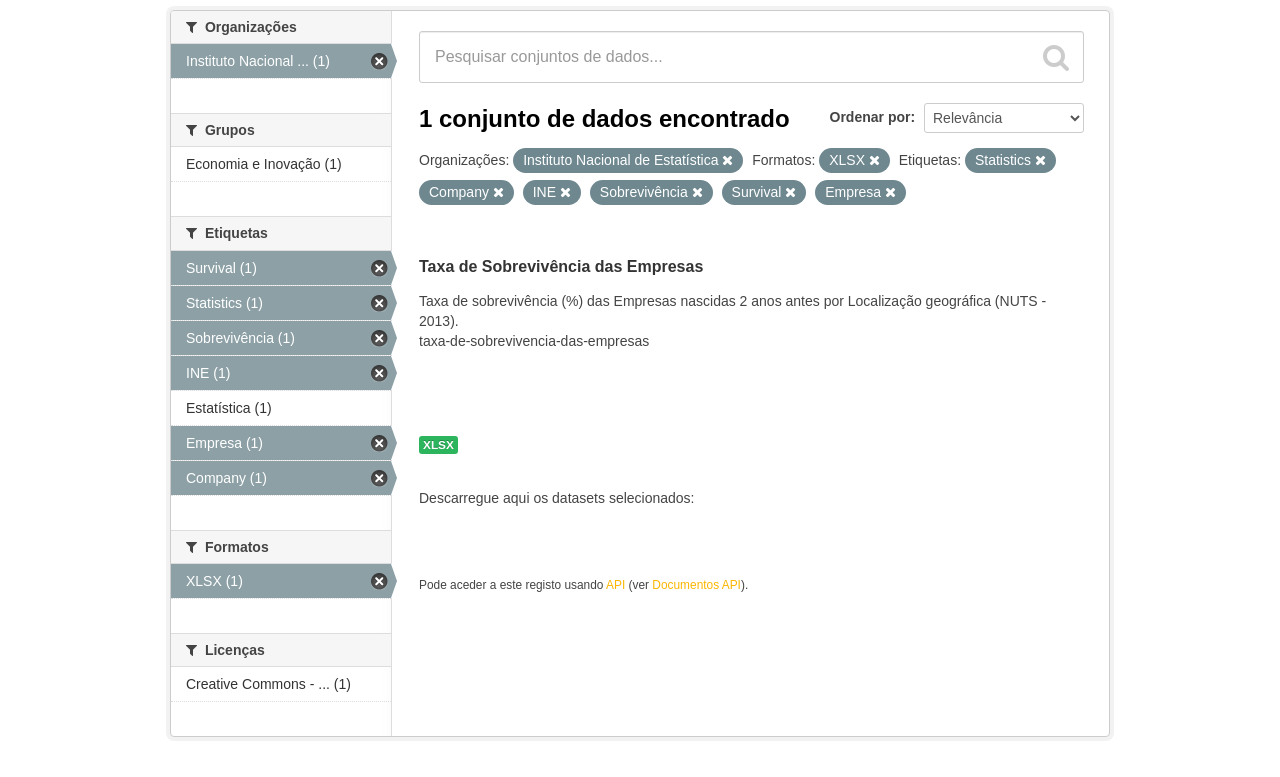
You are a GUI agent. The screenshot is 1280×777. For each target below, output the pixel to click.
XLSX (438, 445)
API (615, 585)
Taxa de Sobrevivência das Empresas (561, 266)
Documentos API (696, 585)
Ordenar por (870, 117)
